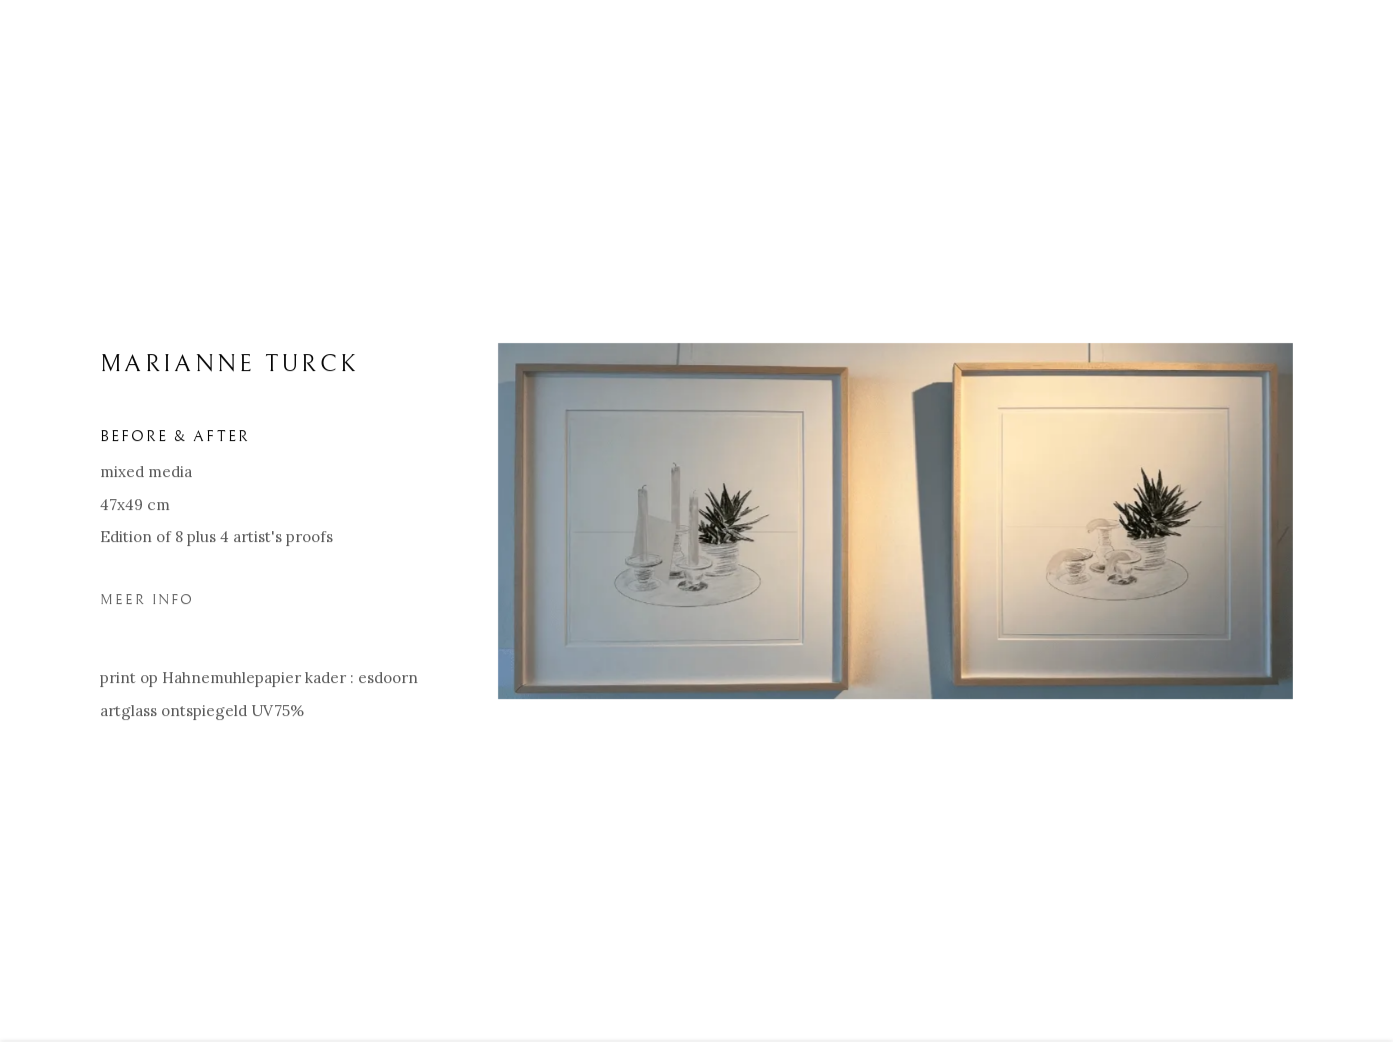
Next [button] (1350, 520)
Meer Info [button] (147, 605)
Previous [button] (43, 520)
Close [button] (1348, 45)
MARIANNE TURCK (229, 370)
